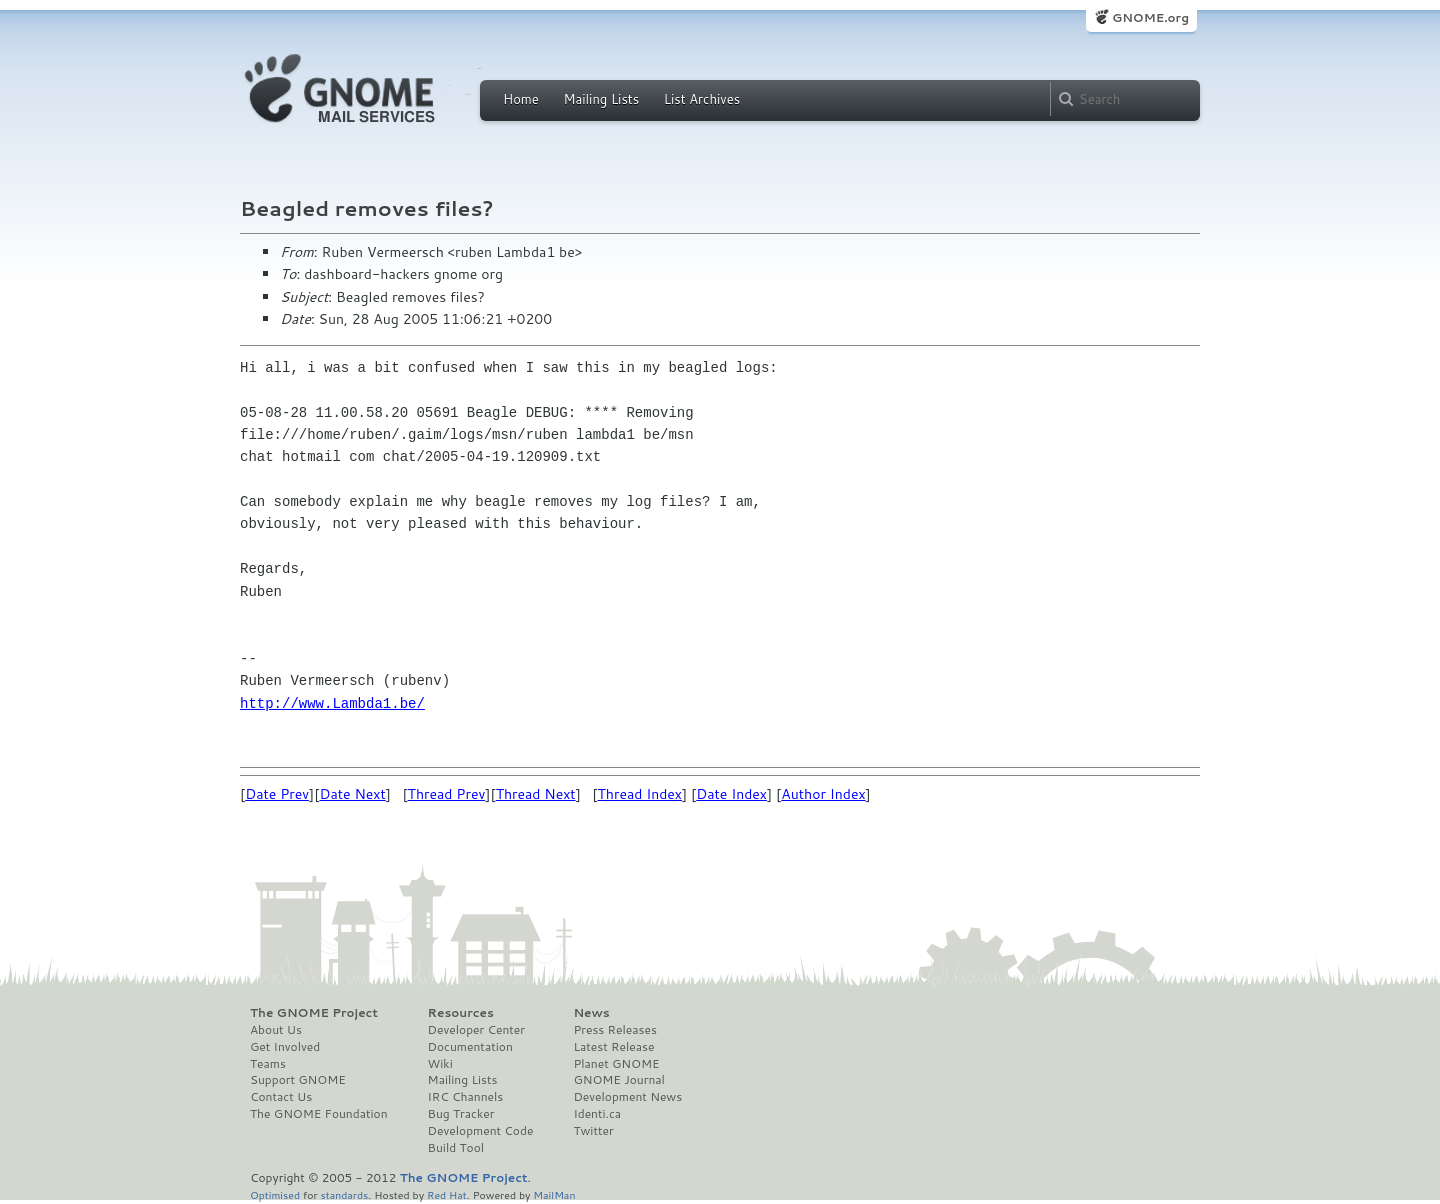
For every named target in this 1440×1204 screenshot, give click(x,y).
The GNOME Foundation (319, 1114)
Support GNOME (298, 1080)
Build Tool (456, 1148)
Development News (627, 1097)
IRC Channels (466, 1097)
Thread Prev (447, 794)
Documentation (470, 1047)
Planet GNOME (616, 1064)
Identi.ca (597, 1114)
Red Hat (447, 1194)
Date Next (352, 794)
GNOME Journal (619, 1080)
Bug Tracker (461, 1114)
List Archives (702, 99)
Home (521, 99)
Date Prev (277, 794)
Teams (268, 1064)
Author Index (823, 794)
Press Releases (614, 1030)
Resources (461, 1013)
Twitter (593, 1131)
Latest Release (613, 1047)
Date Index (731, 794)
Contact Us (281, 1097)
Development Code (481, 1131)
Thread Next (536, 794)
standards (344, 1194)
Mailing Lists (601, 99)
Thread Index (640, 794)
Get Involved (285, 1047)
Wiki (440, 1064)
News (591, 1013)
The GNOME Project (314, 1013)
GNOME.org (1150, 17)
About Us (276, 1030)
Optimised (275, 1194)
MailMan (554, 1194)
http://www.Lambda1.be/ (332, 703)
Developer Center (476, 1030)
